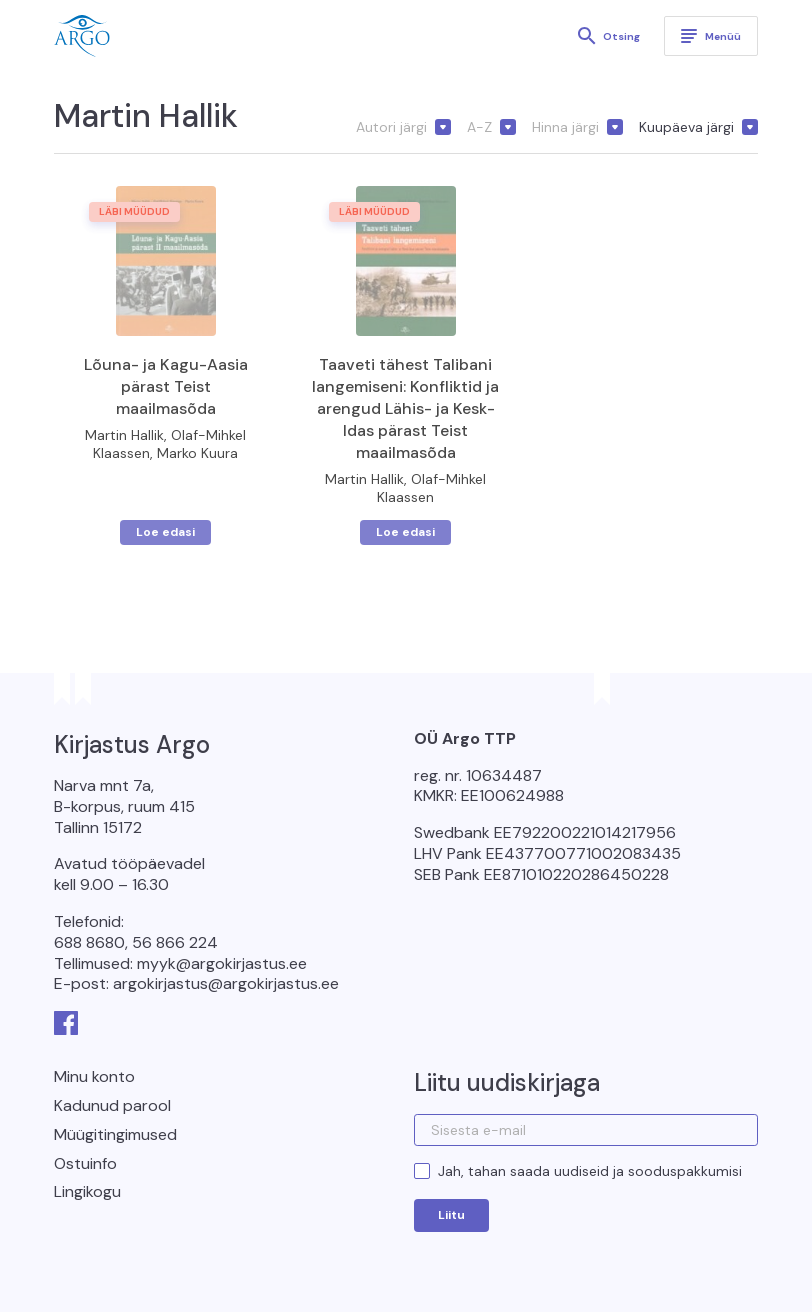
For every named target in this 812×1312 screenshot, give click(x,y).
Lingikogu (87, 1191)
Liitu (451, 1215)
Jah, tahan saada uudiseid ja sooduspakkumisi (590, 1171)
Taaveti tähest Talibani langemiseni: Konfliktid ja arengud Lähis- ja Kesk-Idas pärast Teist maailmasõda (405, 408)
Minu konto (94, 1076)
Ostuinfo (85, 1163)
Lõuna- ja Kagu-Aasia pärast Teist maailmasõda (166, 386)
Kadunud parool (112, 1105)
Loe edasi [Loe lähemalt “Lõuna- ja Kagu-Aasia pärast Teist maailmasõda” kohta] (165, 532)
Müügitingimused (115, 1134)
